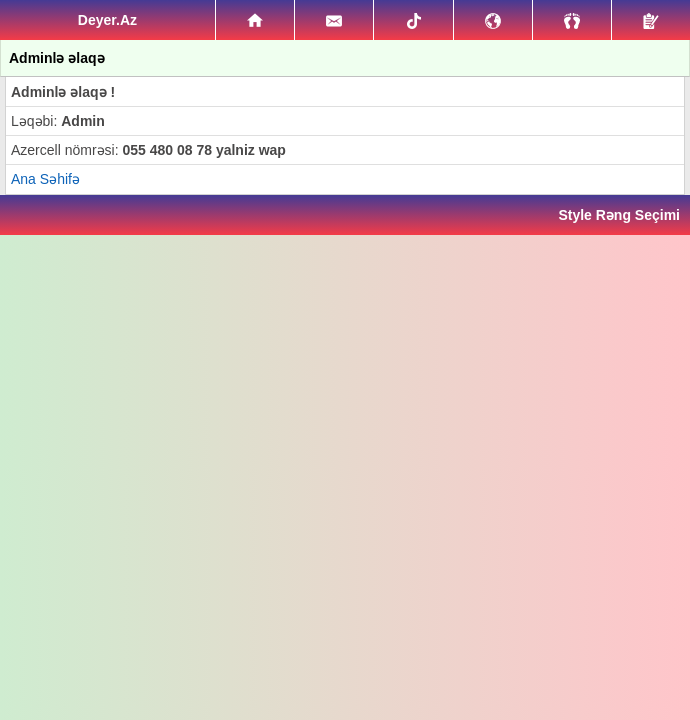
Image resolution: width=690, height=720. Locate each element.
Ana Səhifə (45, 179)
